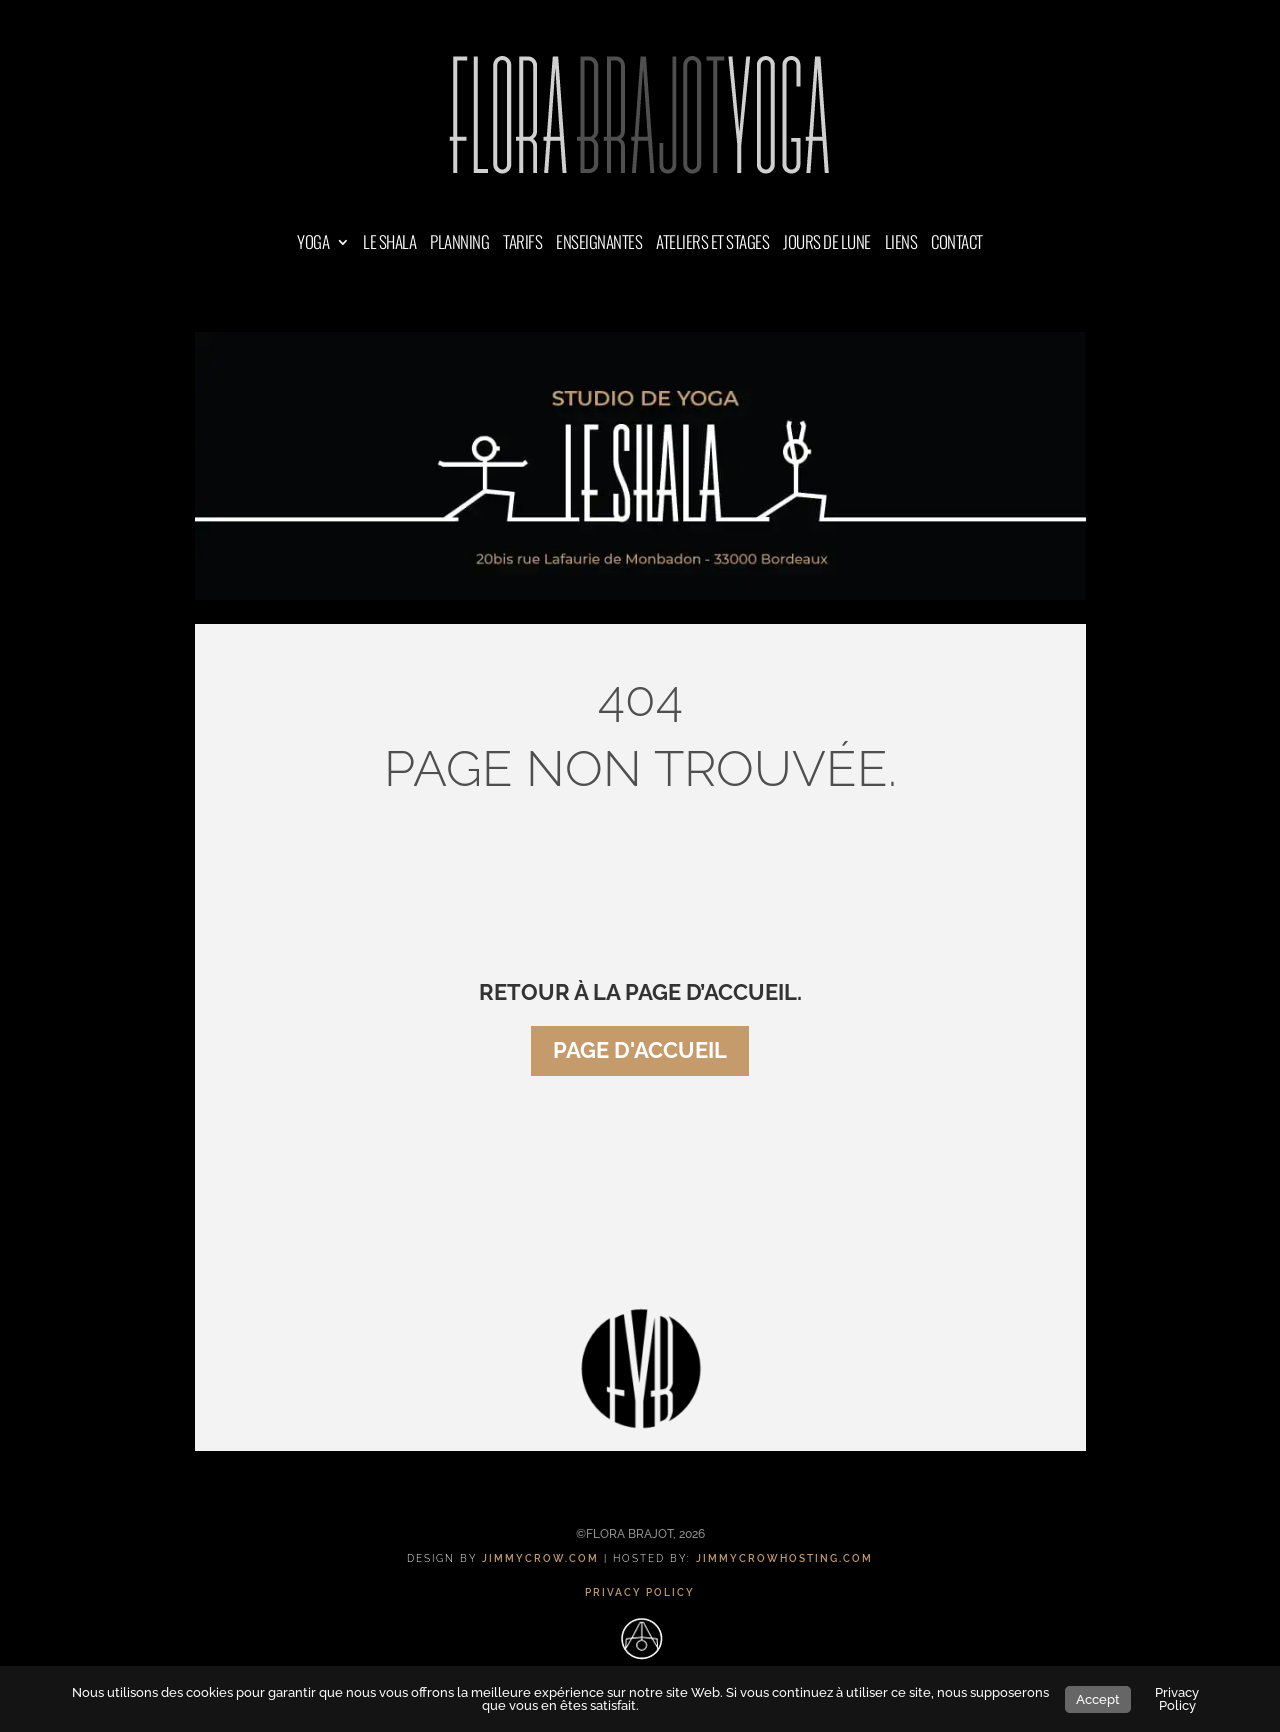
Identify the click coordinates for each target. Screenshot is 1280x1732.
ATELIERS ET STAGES (712, 244)
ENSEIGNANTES (599, 244)
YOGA (313, 244)
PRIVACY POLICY (640, 1592)
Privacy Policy (1177, 1699)
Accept (1098, 1699)
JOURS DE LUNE (827, 244)
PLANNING (459, 244)
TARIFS (522, 244)
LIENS (901, 244)
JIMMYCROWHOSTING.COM (784, 1558)
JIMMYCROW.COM (540, 1558)
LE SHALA (389, 244)
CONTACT (957, 244)
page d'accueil (640, 1050)
